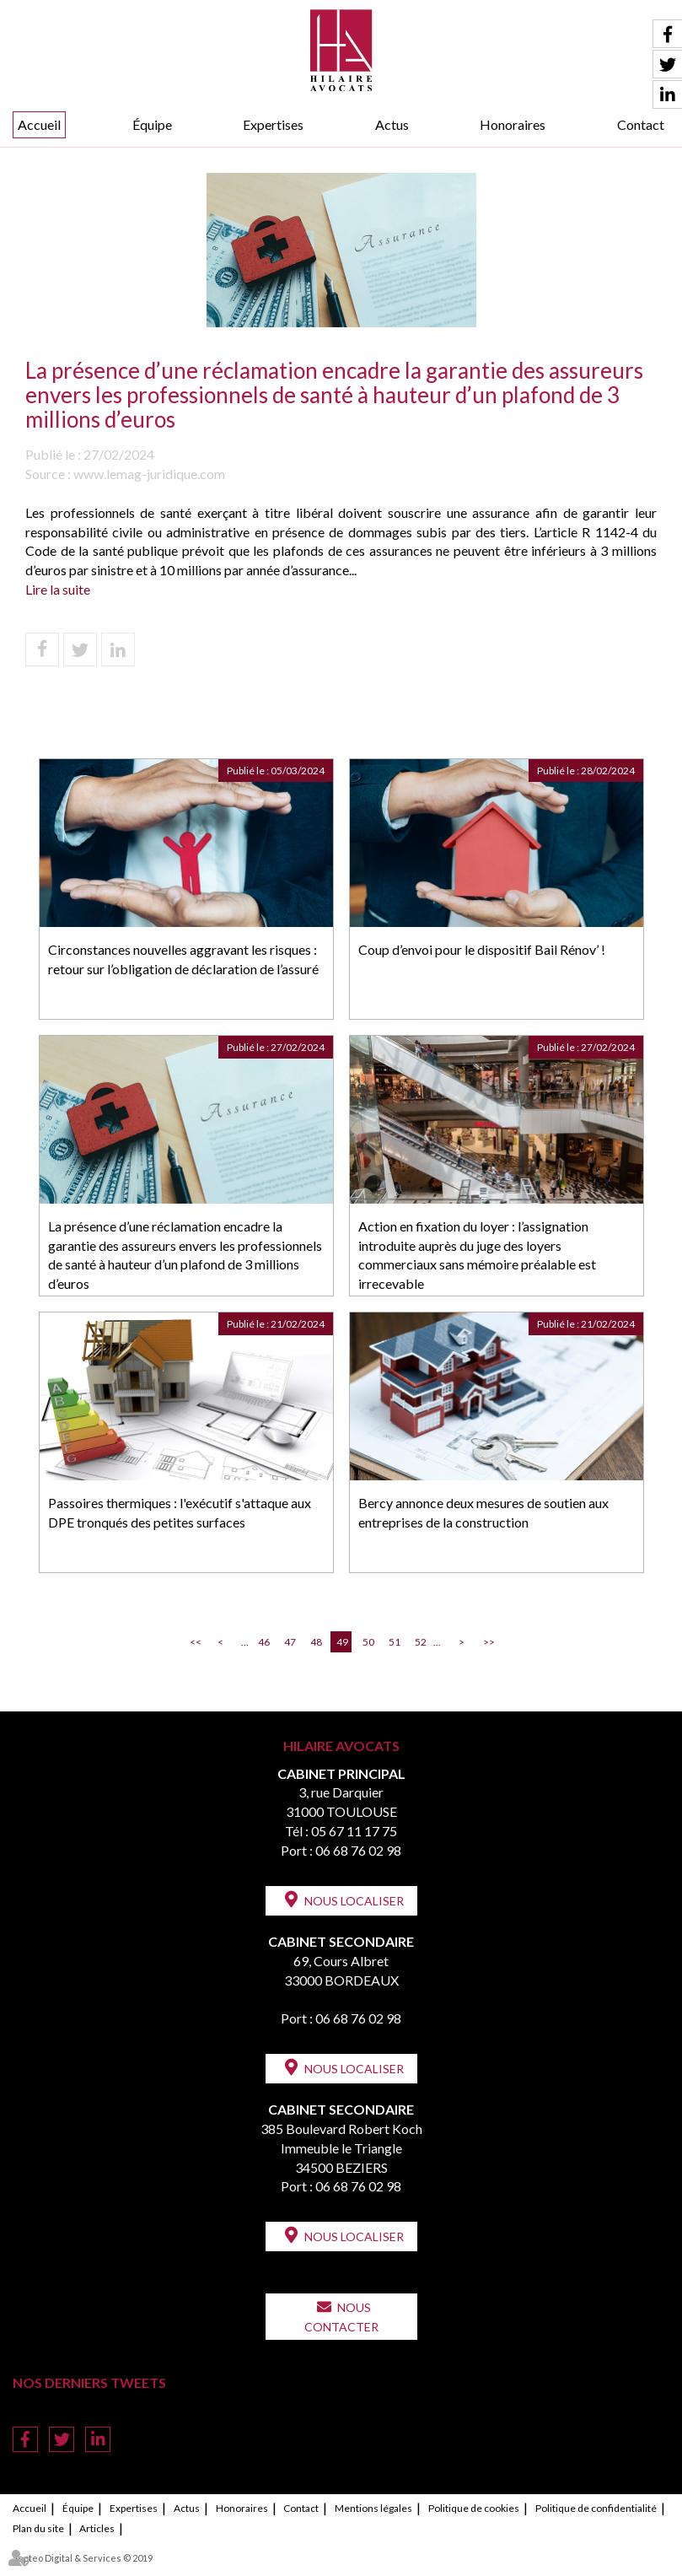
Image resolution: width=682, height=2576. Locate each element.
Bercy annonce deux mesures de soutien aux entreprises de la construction (483, 1512)
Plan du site (38, 2528)
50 (368, 1642)
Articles (97, 2528)
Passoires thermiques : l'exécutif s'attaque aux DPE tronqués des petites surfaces (179, 1512)
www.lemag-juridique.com (149, 474)
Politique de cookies (473, 2508)
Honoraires (512, 124)
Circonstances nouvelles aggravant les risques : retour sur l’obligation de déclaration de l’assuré (183, 959)
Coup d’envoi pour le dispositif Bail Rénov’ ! (481, 949)
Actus (392, 124)
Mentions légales (373, 2508)
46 (264, 1642)
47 (290, 1642)
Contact (640, 124)
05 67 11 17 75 (354, 1831)
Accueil (39, 124)
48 (316, 1642)
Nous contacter (341, 2317)
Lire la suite (57, 589)
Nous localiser (354, 1901)
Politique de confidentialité (596, 2508)
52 (421, 1642)
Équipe (152, 124)
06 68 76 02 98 (358, 1850)
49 (342, 1642)
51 (394, 1642)
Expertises (273, 124)
